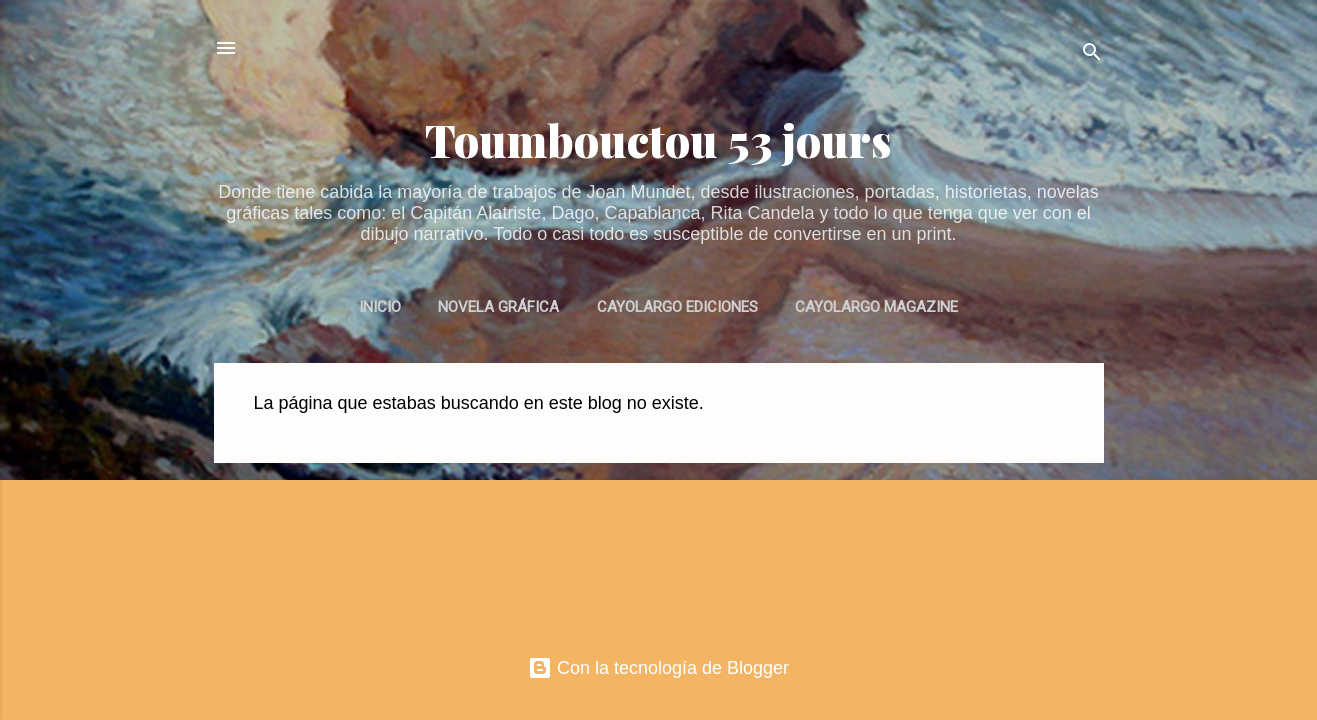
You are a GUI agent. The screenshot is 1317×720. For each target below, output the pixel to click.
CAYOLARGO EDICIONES (677, 307)
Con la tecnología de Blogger (658, 668)
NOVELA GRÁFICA (498, 307)
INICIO (380, 307)
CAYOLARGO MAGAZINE (876, 307)
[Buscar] (1092, 54)
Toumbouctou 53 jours (658, 139)
